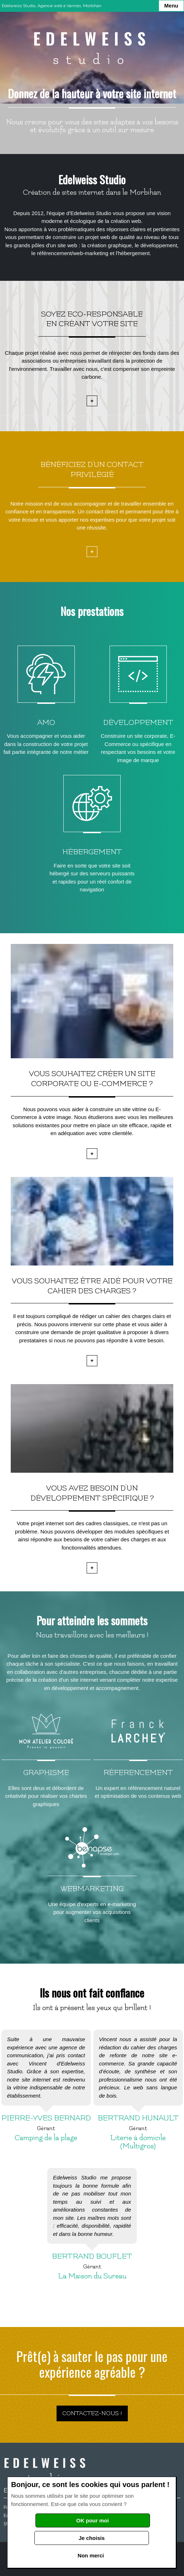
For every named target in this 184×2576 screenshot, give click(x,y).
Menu (171, 6)
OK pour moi (92, 2520)
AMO (46, 722)
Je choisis (92, 2538)
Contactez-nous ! (92, 2413)
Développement (138, 722)
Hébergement (92, 852)
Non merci (91, 2555)
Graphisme (46, 1773)
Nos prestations (92, 611)
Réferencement (138, 1773)
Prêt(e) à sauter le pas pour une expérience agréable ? (92, 2364)
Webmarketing (92, 1889)
